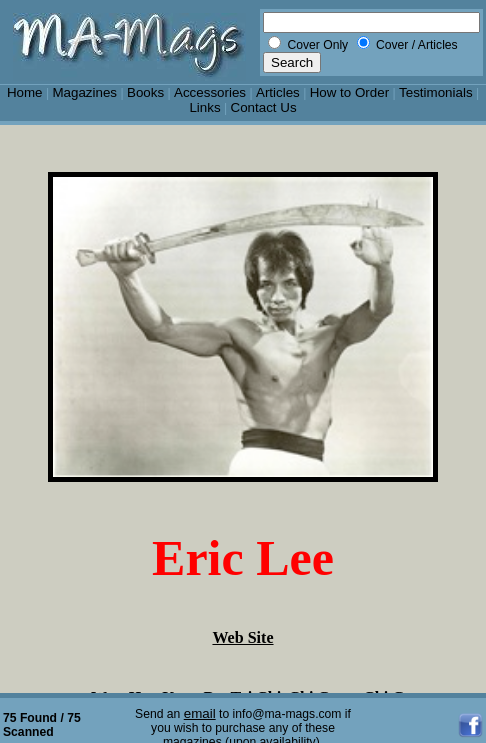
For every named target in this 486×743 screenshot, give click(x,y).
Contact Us (264, 107)
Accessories (210, 92)
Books (145, 92)
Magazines (84, 92)
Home (25, 92)
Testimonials (436, 92)
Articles (278, 92)
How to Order (349, 92)
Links (204, 107)
